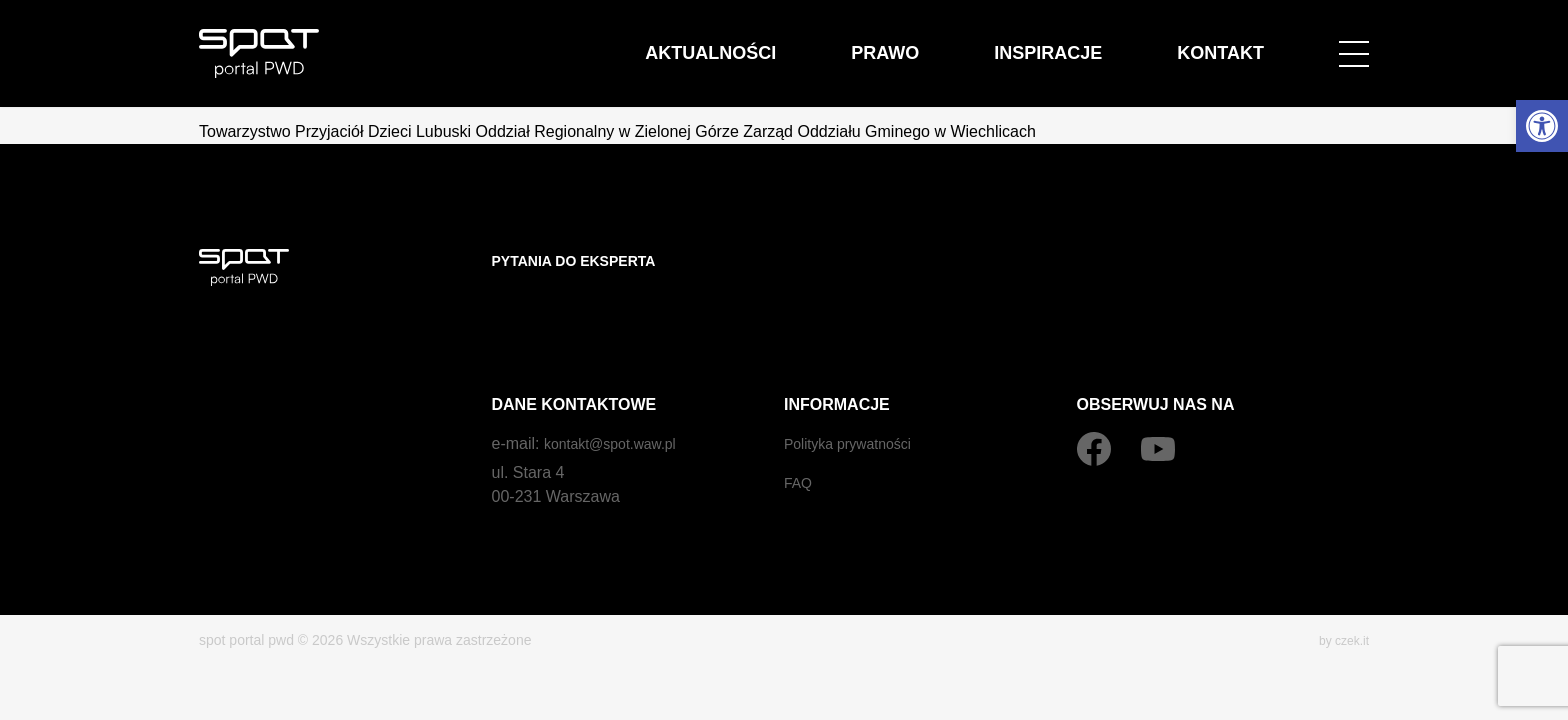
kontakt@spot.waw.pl (619, 403)
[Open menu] (1354, 42)
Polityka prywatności (856, 403)
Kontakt (1240, 41)
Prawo (985, 41)
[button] (1542, 126)
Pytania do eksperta (585, 260)
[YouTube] (1158, 409)
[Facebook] (1094, 409)
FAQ (800, 442)
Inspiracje (1109, 41)
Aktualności (852, 41)
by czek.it (1340, 600)
